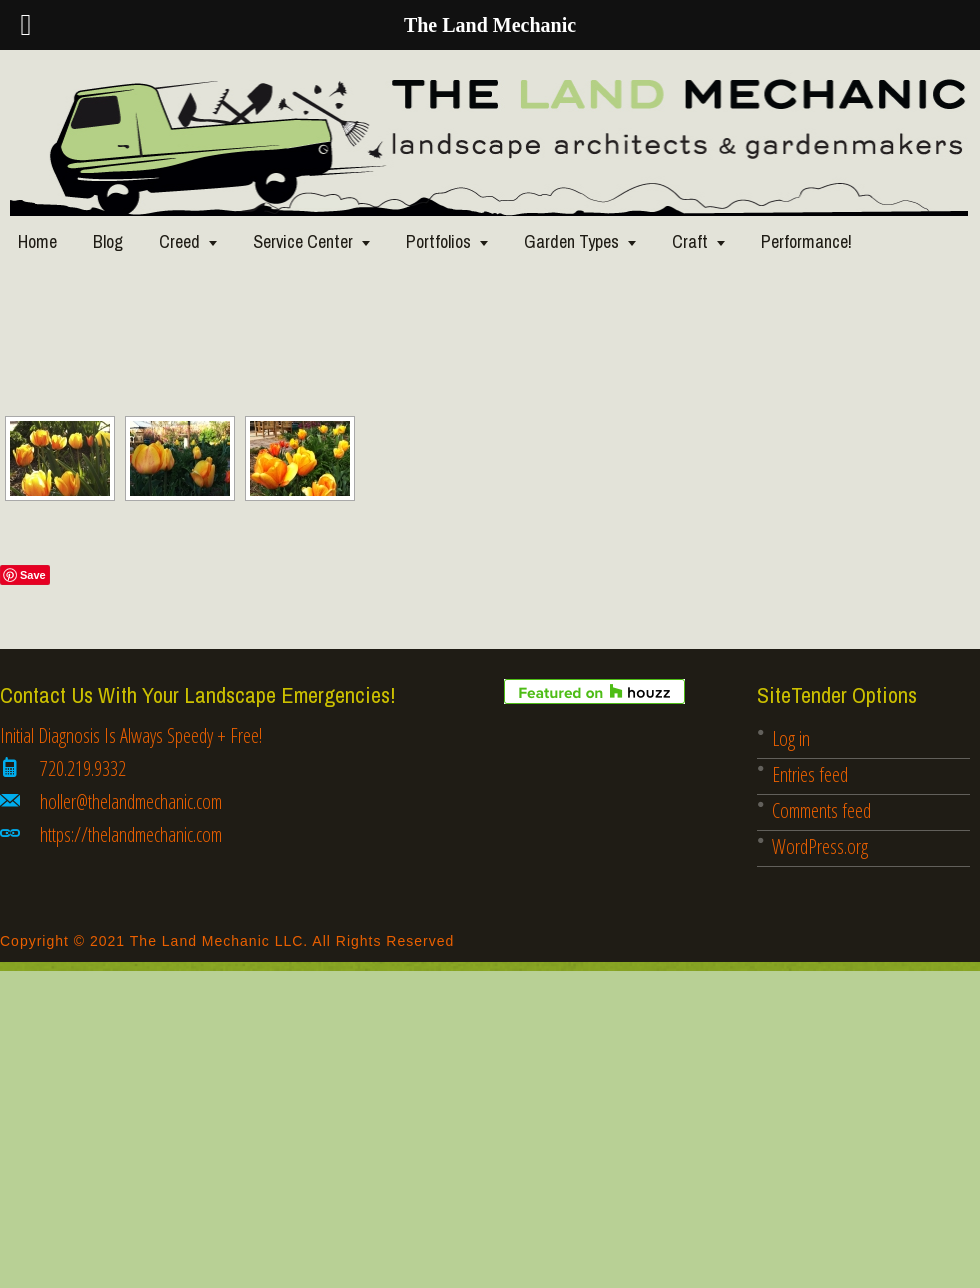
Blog (108, 241)
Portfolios (438, 241)
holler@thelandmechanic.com (131, 801)
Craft (690, 241)
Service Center (303, 241)
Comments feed (821, 810)
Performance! (806, 241)
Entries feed (810, 774)
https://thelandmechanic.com (131, 834)
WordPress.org (820, 846)
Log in (791, 738)
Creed (179, 241)
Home (37, 241)
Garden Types (571, 241)
